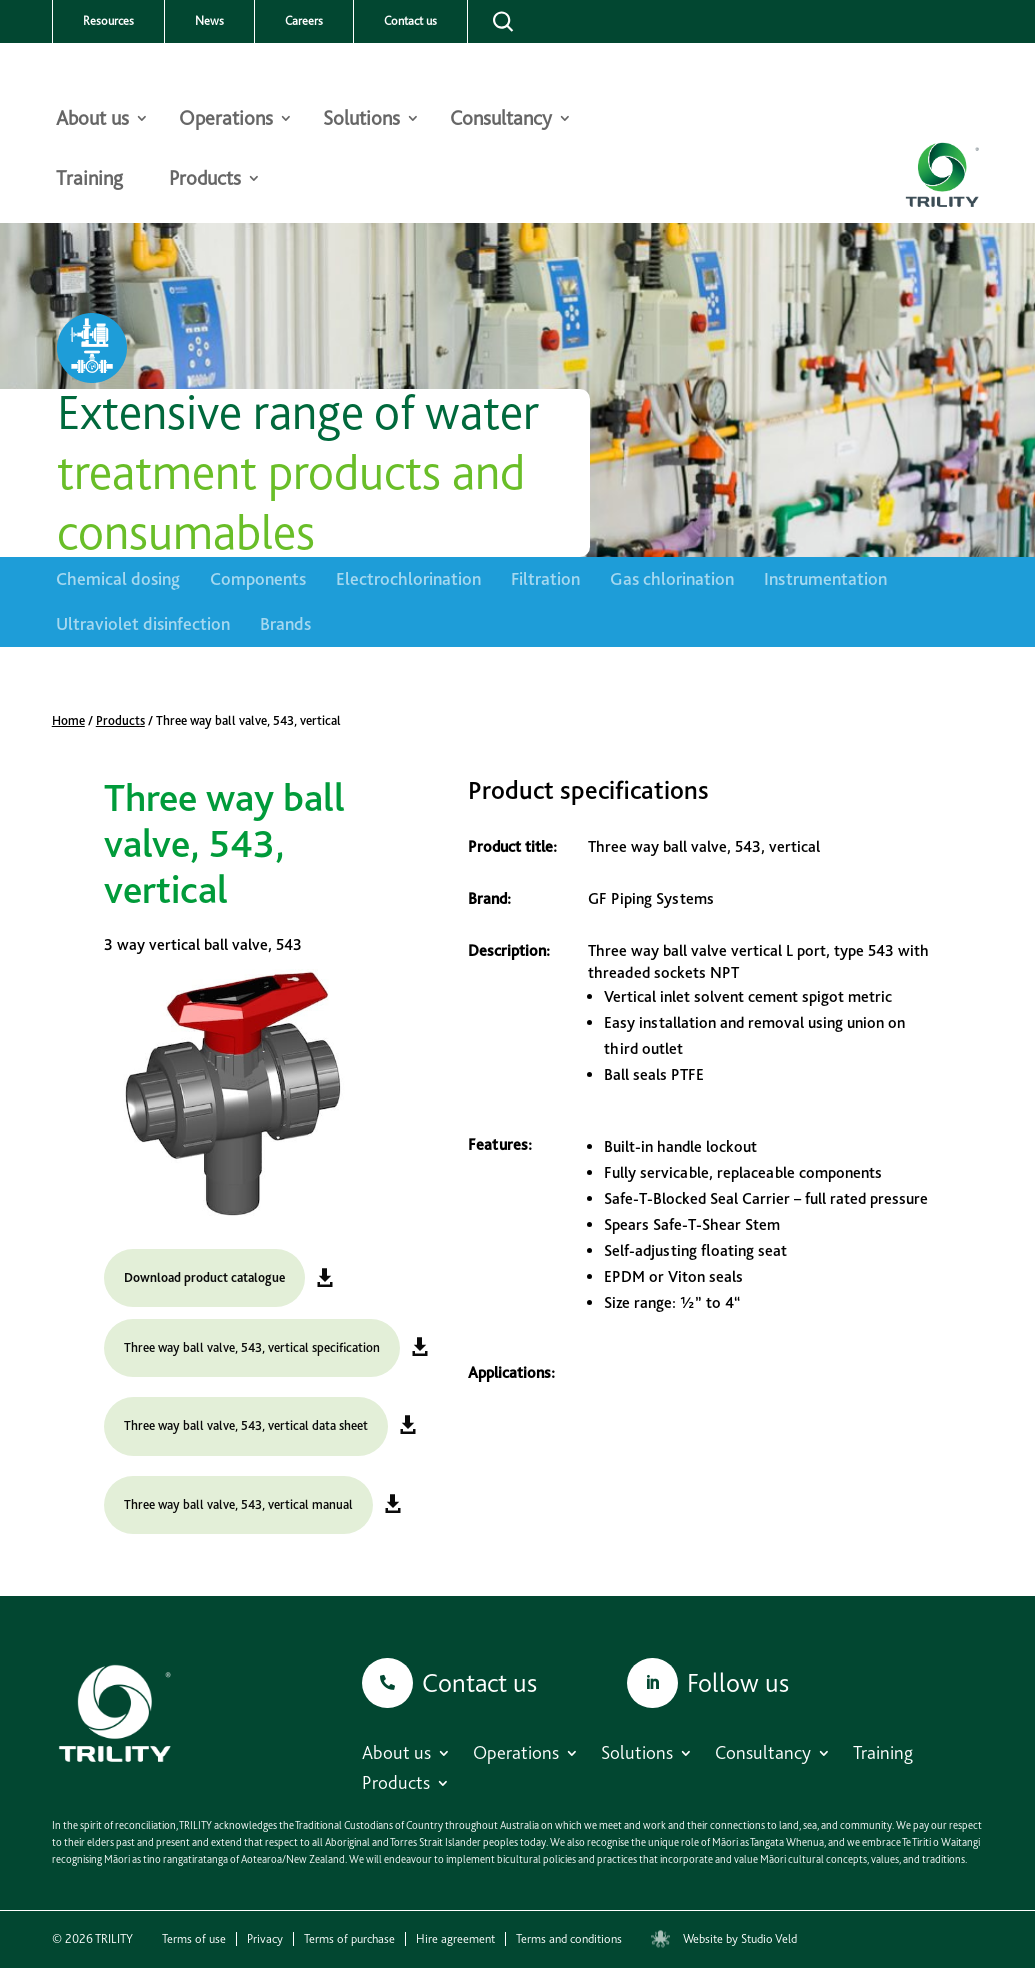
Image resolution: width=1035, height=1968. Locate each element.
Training (89, 180)
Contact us (410, 21)
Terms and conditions (569, 1939)
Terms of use (194, 1939)
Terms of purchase (349, 1939)
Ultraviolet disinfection (143, 623)
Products (205, 180)
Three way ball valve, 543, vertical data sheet (246, 1425)
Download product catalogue (204, 1277)
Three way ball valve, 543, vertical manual (238, 1504)
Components (258, 578)
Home (68, 720)
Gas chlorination (672, 578)
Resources (108, 21)
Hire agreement (455, 1939)
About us (92, 120)
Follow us (738, 1682)
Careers (304, 21)
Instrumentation (825, 578)
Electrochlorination (408, 578)
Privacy (265, 1939)
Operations (226, 120)
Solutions (361, 120)
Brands (285, 623)
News (209, 21)
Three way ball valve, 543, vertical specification (252, 1347)
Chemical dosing (118, 578)
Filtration (545, 578)
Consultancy (501, 120)
